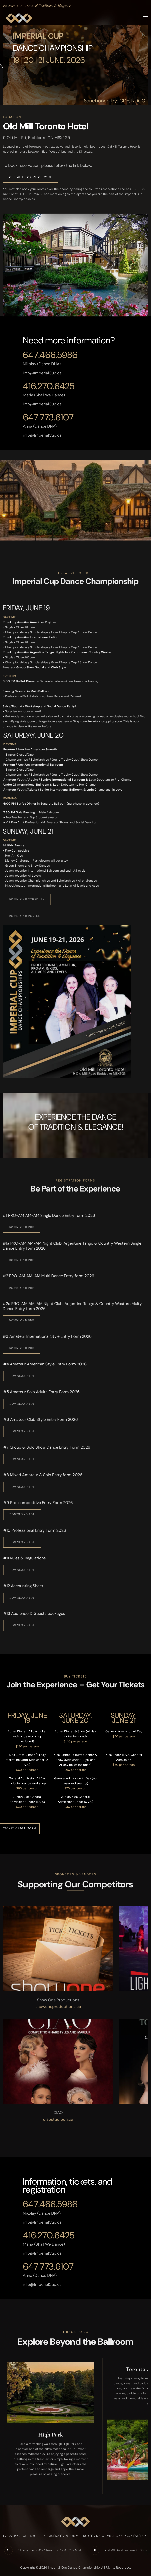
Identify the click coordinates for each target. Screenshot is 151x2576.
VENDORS (114, 2536)
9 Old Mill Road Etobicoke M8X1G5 (125, 2550)
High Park (50, 2438)
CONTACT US (135, 2536)
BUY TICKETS (93, 2536)
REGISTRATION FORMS (61, 2536)
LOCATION (11, 2536)
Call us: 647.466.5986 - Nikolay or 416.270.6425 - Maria (49, 2550)
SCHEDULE (31, 2536)
